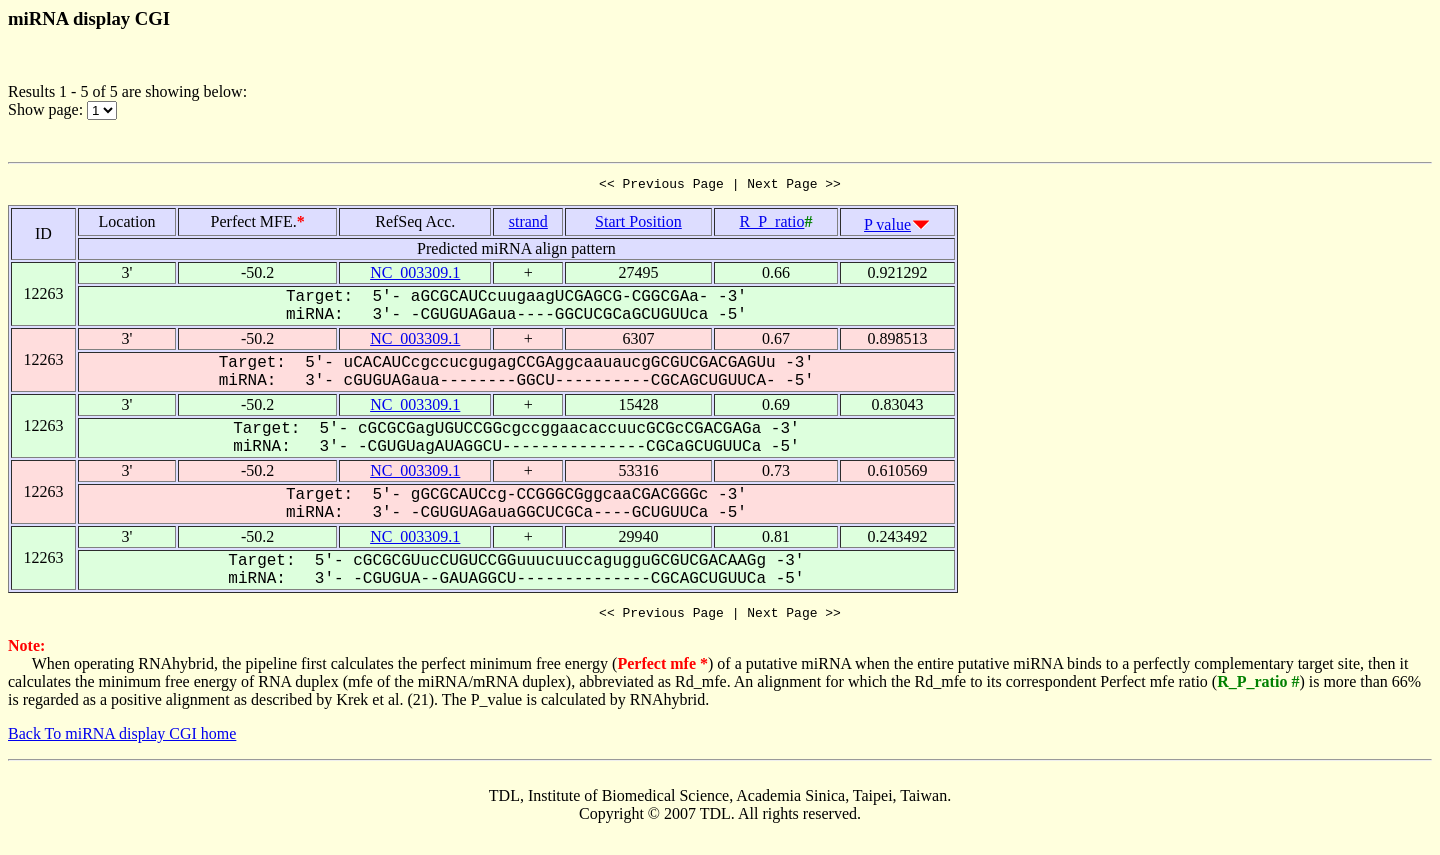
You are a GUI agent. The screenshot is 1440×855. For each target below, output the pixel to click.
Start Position (638, 224)
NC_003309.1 (415, 275)
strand (528, 224)
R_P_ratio (771, 224)
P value (887, 227)
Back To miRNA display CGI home (122, 739)
